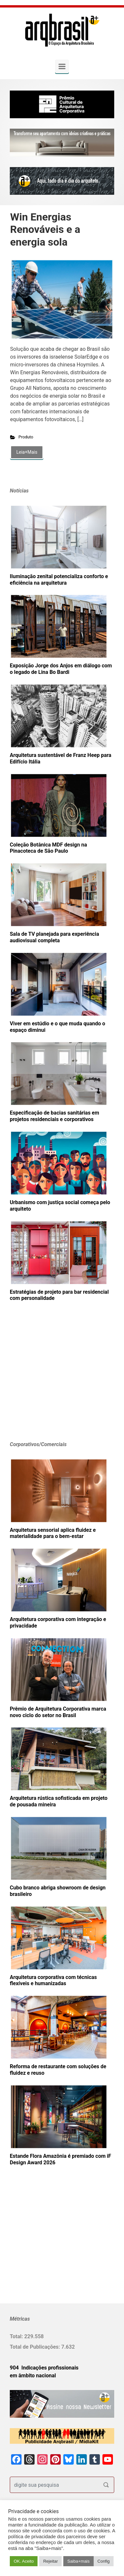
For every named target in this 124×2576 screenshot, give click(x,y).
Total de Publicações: (35, 2347)
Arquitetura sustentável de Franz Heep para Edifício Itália (60, 758)
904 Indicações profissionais (44, 2368)
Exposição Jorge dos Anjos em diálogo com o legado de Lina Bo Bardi (61, 668)
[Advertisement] (50, 1381)
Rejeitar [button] (50, 2561)
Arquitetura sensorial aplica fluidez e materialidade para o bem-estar (53, 1533)
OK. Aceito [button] (24, 2561)
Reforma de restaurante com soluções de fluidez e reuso (58, 2069)
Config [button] (104, 2561)
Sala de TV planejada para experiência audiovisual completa (54, 937)
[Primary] (62, 66)
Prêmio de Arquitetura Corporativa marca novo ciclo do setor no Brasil (58, 1712)
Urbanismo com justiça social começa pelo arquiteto (60, 1205)
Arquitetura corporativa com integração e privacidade (58, 1622)
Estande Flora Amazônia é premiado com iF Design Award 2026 (60, 2159)
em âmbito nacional (33, 2375)
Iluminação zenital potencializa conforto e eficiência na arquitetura (59, 579)
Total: (17, 2336)
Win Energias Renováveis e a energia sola (45, 229)
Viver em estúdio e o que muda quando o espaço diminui (57, 1026)
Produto (26, 436)
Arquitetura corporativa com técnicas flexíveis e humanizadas (53, 1980)
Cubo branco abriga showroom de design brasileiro (58, 1891)
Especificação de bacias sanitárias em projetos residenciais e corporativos (54, 1116)
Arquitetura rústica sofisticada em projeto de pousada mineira (58, 1801)
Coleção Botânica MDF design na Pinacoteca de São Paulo (48, 848)
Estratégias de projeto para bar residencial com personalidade (59, 1295)
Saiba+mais (78, 2561)
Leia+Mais (26, 452)
